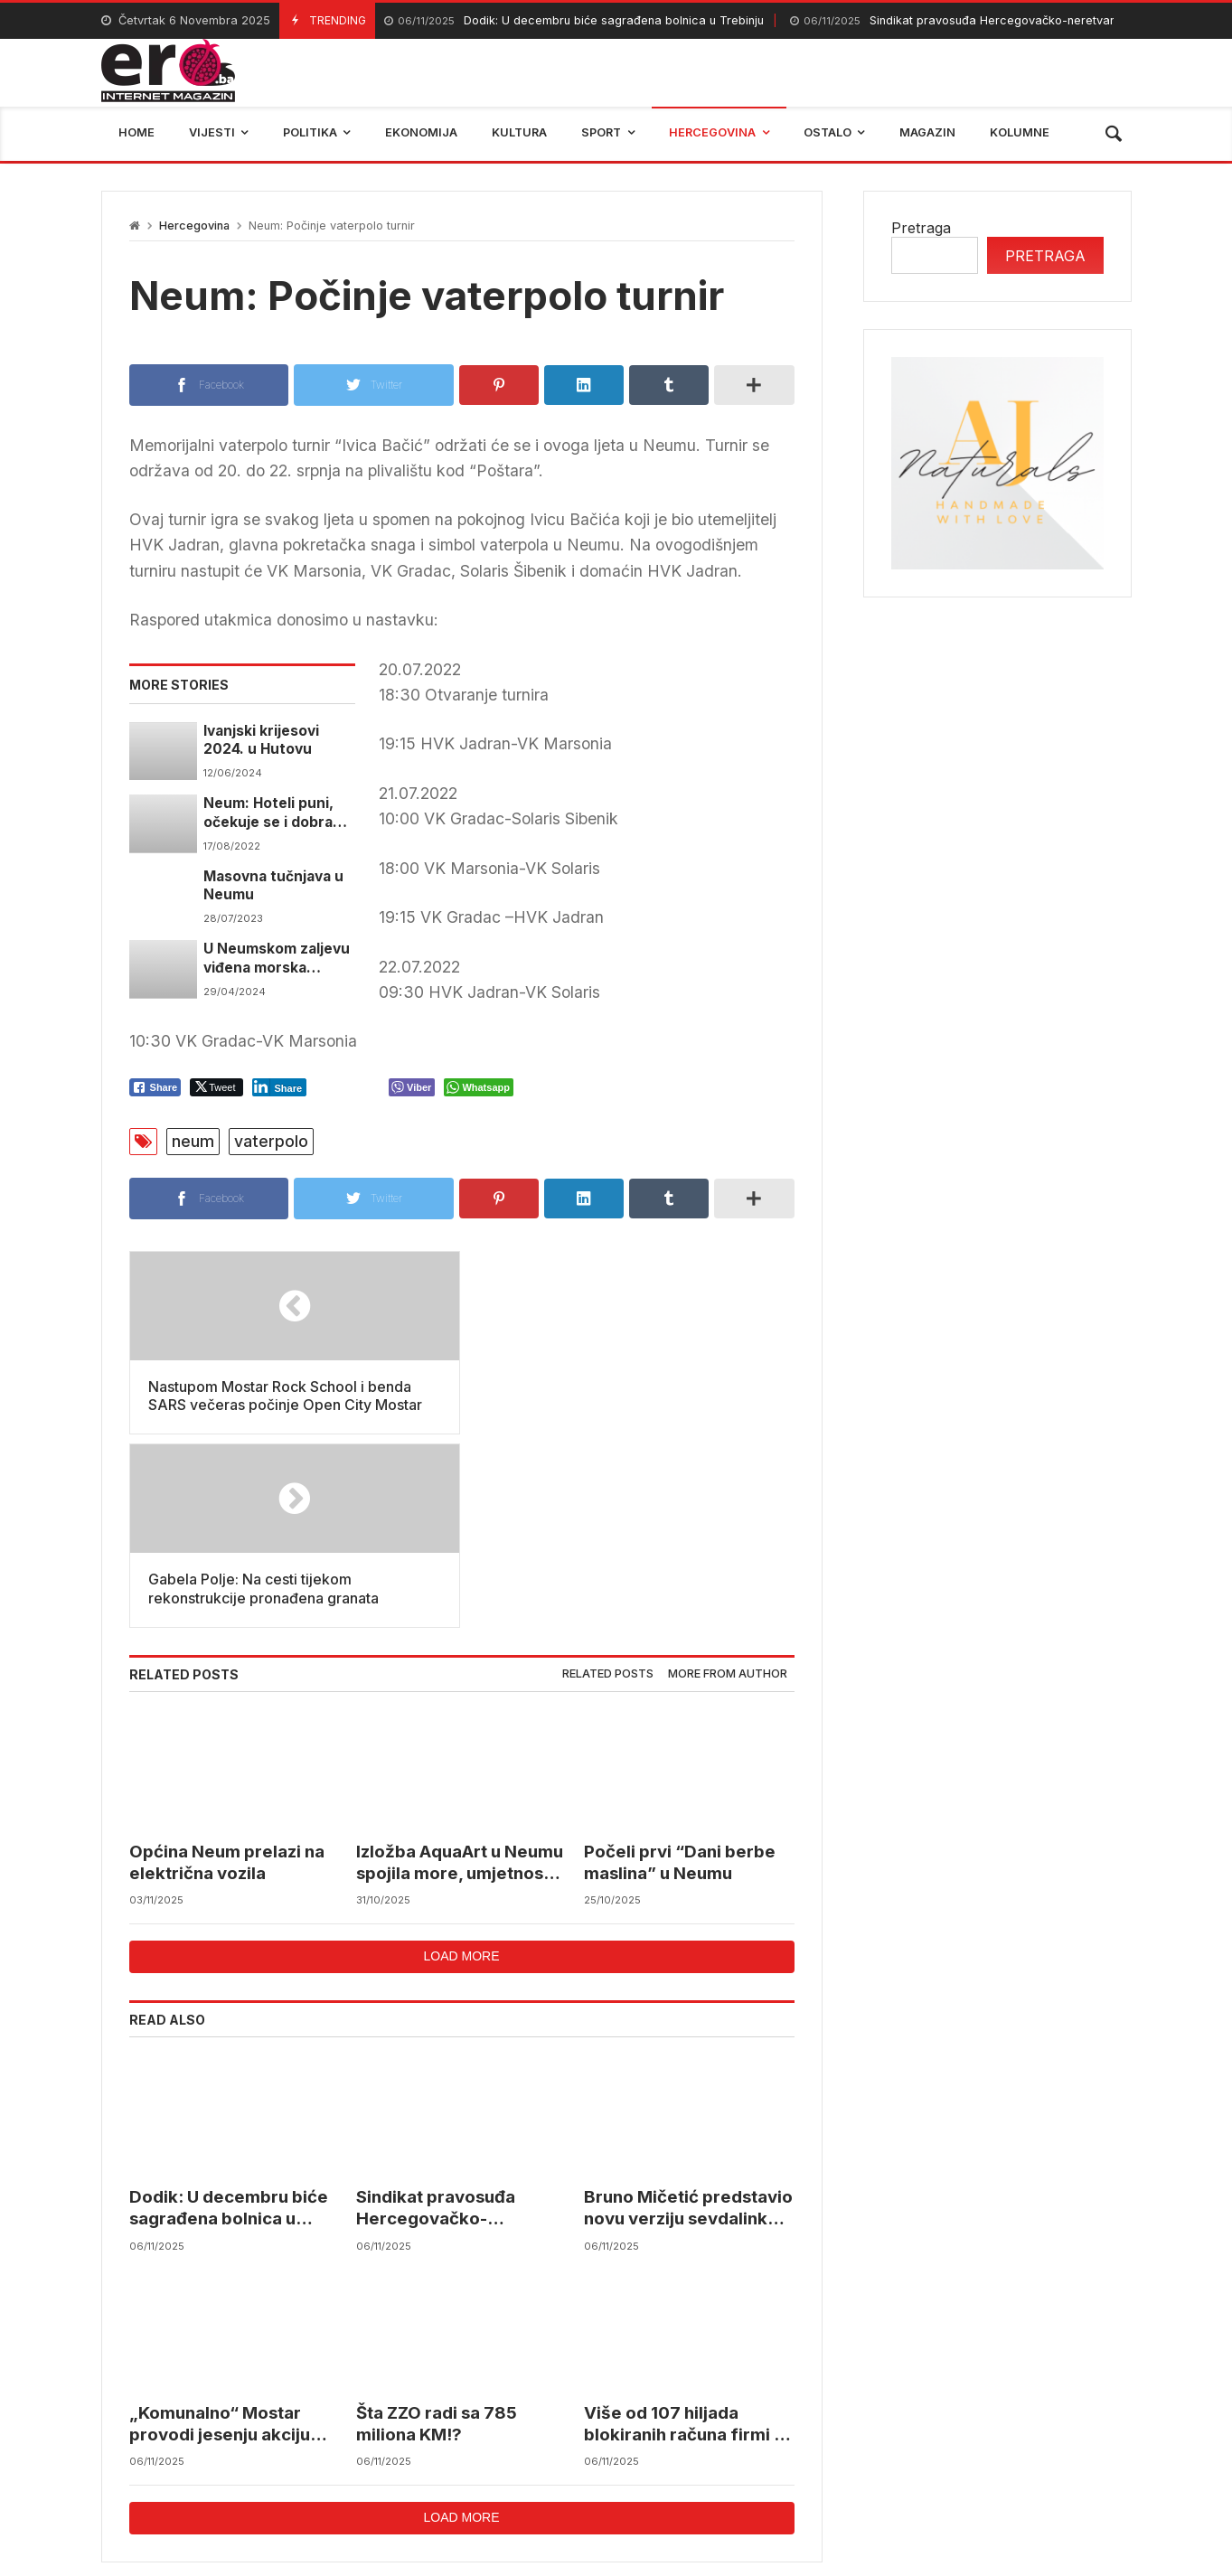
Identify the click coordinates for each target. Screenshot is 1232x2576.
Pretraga (921, 228)
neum (193, 1141)
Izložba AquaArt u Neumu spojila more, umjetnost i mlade (459, 1670)
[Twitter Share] (216, 1087)
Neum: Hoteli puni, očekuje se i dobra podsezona (268, 813)
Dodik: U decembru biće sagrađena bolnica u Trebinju (574, 21)
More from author (727, 1481)
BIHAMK (831, 2451)
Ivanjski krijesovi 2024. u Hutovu (261, 739)
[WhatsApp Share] (478, 1087)
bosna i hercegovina (1050, 2451)
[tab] (608, 1482)
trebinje (920, 2451)
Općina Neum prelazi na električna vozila (226, 1669)
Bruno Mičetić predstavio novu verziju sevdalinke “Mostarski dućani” (688, 2016)
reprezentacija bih (706, 2451)
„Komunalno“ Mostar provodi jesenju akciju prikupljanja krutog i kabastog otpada (219, 2231)
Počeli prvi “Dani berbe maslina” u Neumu (680, 1669)
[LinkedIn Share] (279, 1087)
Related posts (608, 1481)
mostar (321, 2451)
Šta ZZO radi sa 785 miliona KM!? (436, 2230)
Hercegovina (194, 225)
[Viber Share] (412, 1087)
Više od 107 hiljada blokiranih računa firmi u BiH (684, 2231)
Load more (461, 1763)
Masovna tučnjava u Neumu (273, 885)
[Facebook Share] (155, 1087)
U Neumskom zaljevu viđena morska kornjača (276, 958)
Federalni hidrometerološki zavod (495, 2451)
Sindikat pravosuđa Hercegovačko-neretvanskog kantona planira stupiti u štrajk (449, 2016)
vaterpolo (271, 1141)
